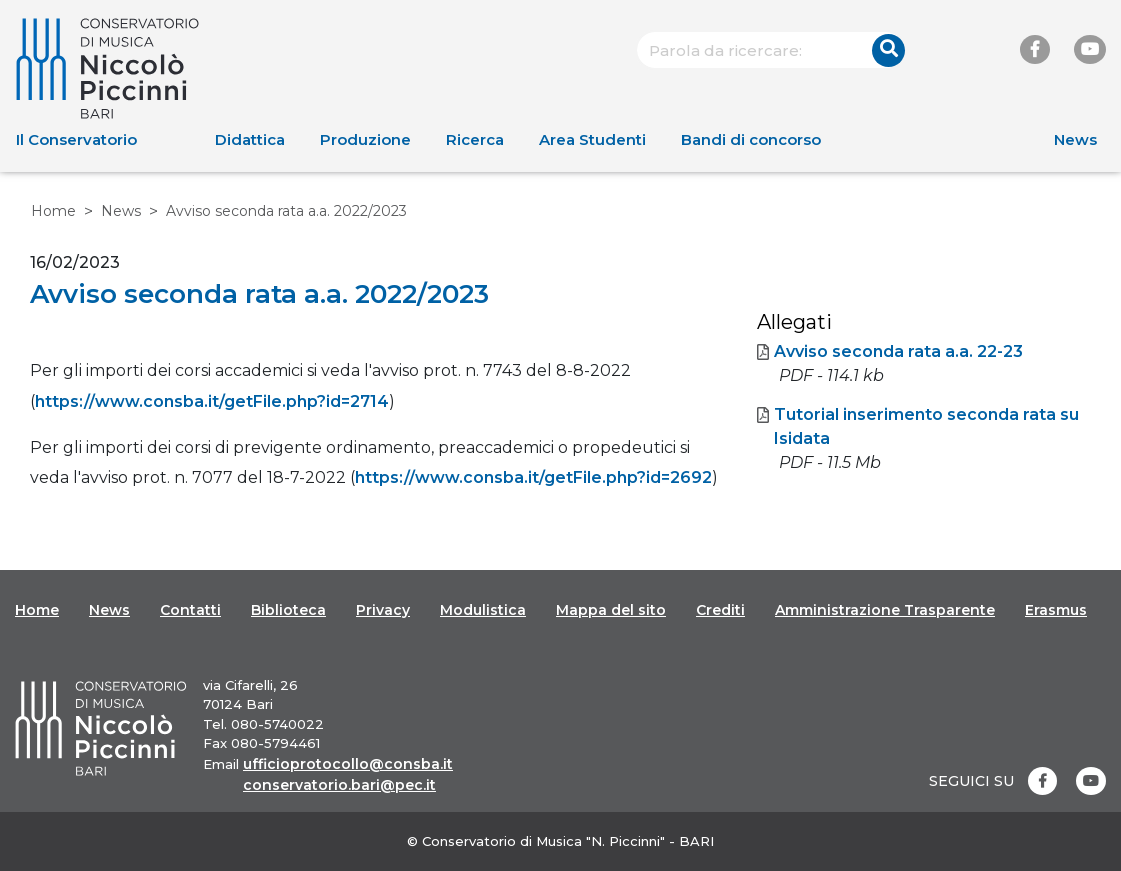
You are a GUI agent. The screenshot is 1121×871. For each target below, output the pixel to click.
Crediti (720, 610)
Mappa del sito (611, 610)
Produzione (365, 139)
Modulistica (483, 610)
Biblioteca (288, 610)
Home (53, 211)
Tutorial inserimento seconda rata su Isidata (918, 427)
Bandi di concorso (751, 139)
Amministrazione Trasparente (885, 610)
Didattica (250, 139)
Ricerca (475, 139)
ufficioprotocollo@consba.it (348, 764)
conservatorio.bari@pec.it (339, 785)
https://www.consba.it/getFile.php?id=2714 (212, 401)
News (1075, 139)
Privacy (383, 610)
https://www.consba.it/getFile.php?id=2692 (533, 477)
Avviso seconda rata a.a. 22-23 (890, 352)
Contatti (190, 610)
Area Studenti (592, 139)
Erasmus (1056, 610)
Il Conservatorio (76, 139)
